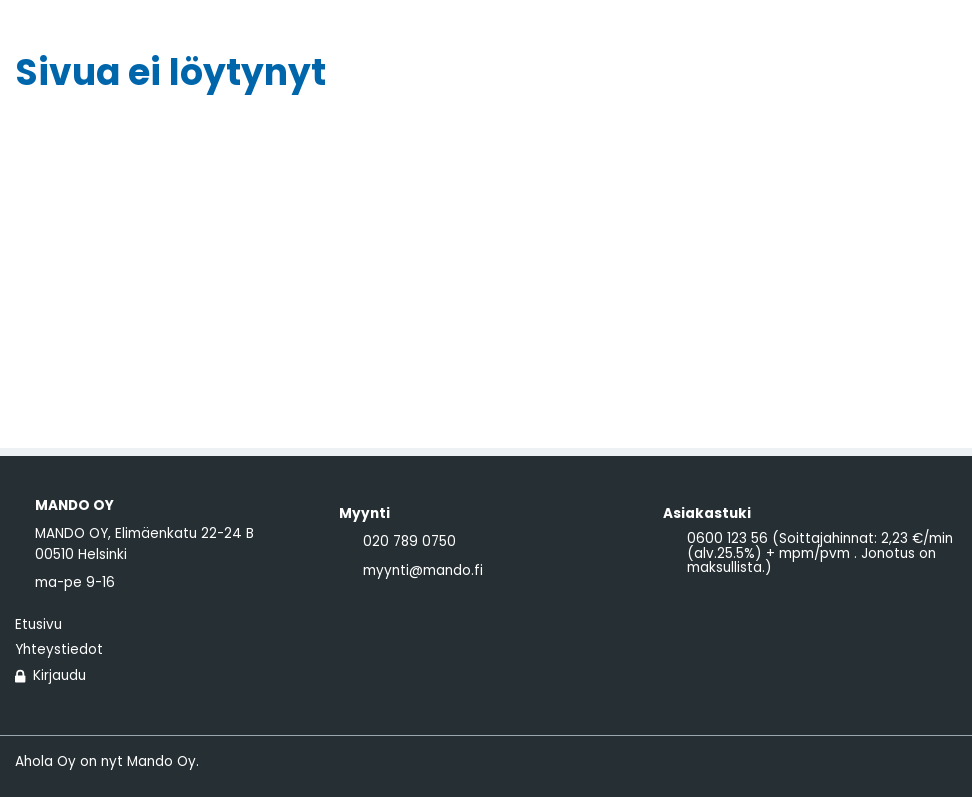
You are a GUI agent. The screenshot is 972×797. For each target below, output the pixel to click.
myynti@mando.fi (423, 571)
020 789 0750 (409, 542)
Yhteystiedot (59, 650)
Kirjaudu (50, 676)
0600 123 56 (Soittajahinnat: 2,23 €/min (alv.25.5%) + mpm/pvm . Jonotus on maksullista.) (820, 553)
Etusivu (38, 625)
